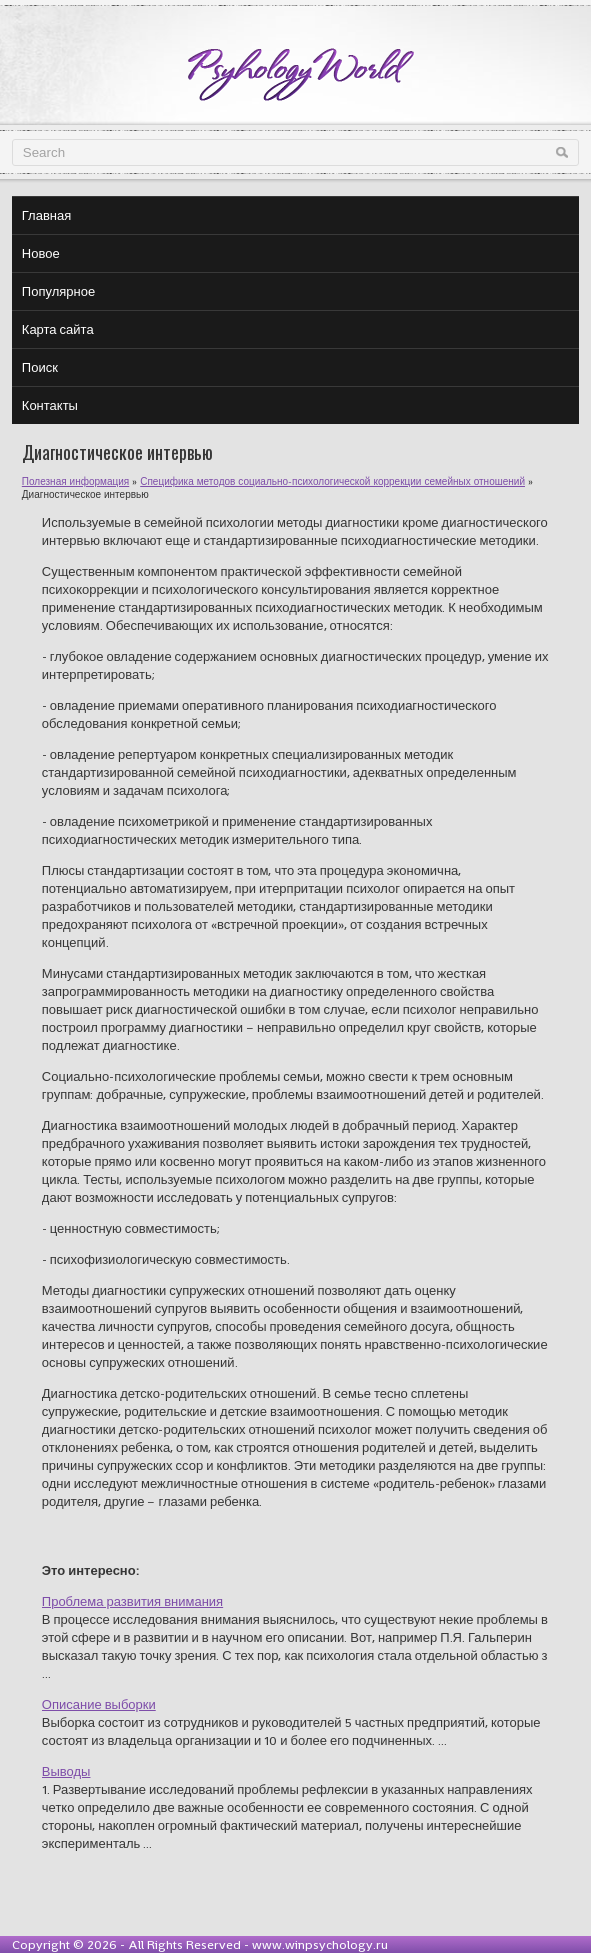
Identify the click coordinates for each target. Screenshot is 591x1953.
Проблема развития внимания (132, 1601)
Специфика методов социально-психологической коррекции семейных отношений (332, 481)
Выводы (66, 1771)
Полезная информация (75, 481)
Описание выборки (99, 1704)
